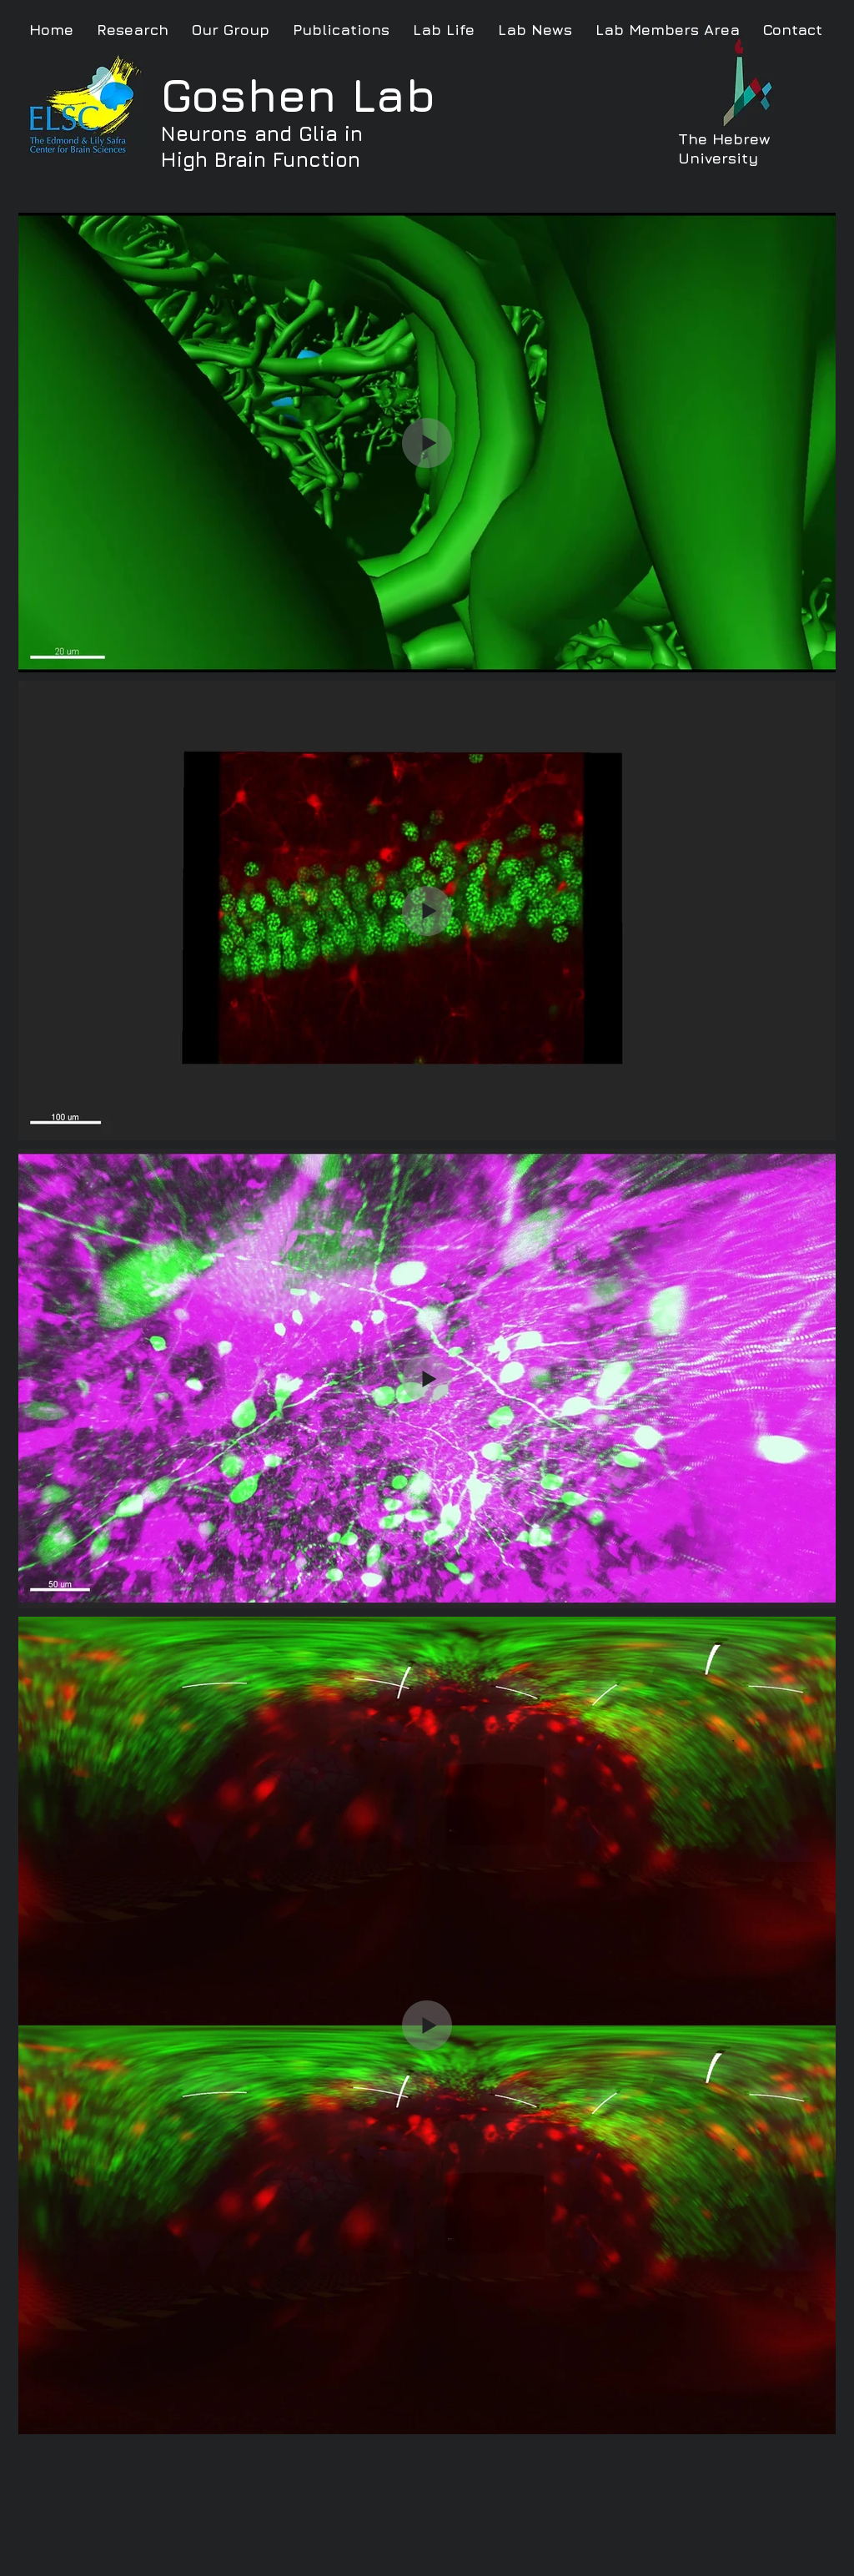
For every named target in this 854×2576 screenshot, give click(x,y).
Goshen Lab (298, 95)
